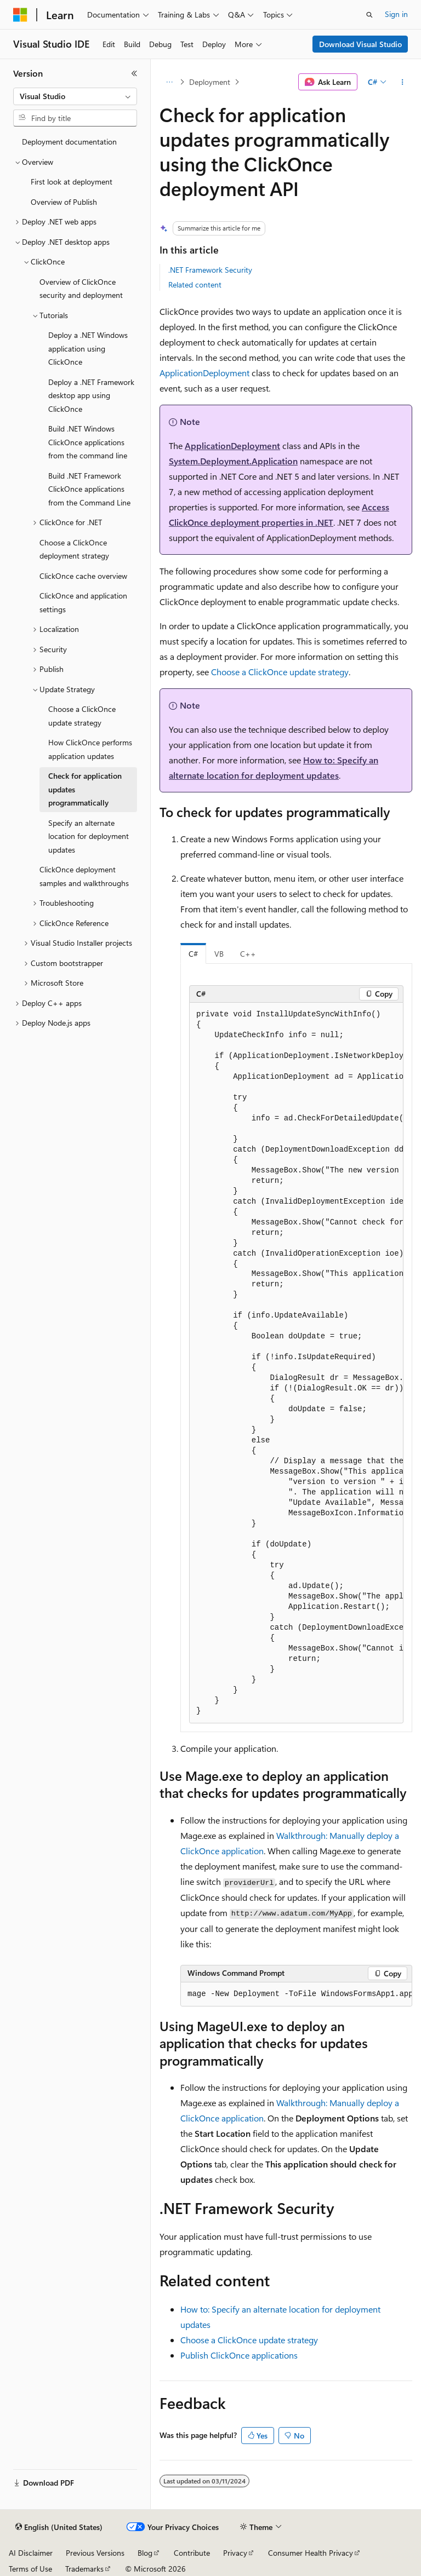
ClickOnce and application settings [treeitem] (83, 602)
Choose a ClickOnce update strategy (280, 671)
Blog (145, 2553)
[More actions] (402, 82)
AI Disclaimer (31, 2553)
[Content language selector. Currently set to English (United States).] (59, 2527)
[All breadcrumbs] (169, 82)
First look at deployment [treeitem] (71, 181)
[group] (296, 1363)
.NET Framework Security (210, 269)
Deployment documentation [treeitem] (69, 141)
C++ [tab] (248, 953)
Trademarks (84, 2568)
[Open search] (369, 15)
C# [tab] (193, 953)
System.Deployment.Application (233, 461)
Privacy (235, 2553)
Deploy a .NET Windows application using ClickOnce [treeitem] (88, 348)
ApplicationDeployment (204, 372)
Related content (194, 284)
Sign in (396, 14)
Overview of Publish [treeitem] (64, 202)
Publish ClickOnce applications (239, 2355)
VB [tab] (219, 953)
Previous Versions (95, 2553)
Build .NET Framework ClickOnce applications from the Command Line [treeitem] (89, 489)
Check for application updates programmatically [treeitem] (85, 789)
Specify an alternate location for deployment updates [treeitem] (88, 836)
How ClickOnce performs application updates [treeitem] (90, 749)
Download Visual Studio (360, 44)
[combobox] (75, 96)
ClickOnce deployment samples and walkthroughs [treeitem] (84, 876)
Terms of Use (30, 2568)
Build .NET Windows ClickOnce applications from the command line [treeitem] (87, 442)
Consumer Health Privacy (310, 2553)
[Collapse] (134, 73)
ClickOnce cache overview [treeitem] (83, 576)
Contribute (192, 2553)
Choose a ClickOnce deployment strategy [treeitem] (74, 549)
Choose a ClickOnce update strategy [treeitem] (82, 716)
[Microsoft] (20, 15)
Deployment (209, 82)
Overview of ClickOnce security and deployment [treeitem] (81, 289)
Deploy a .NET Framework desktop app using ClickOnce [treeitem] (91, 395)
